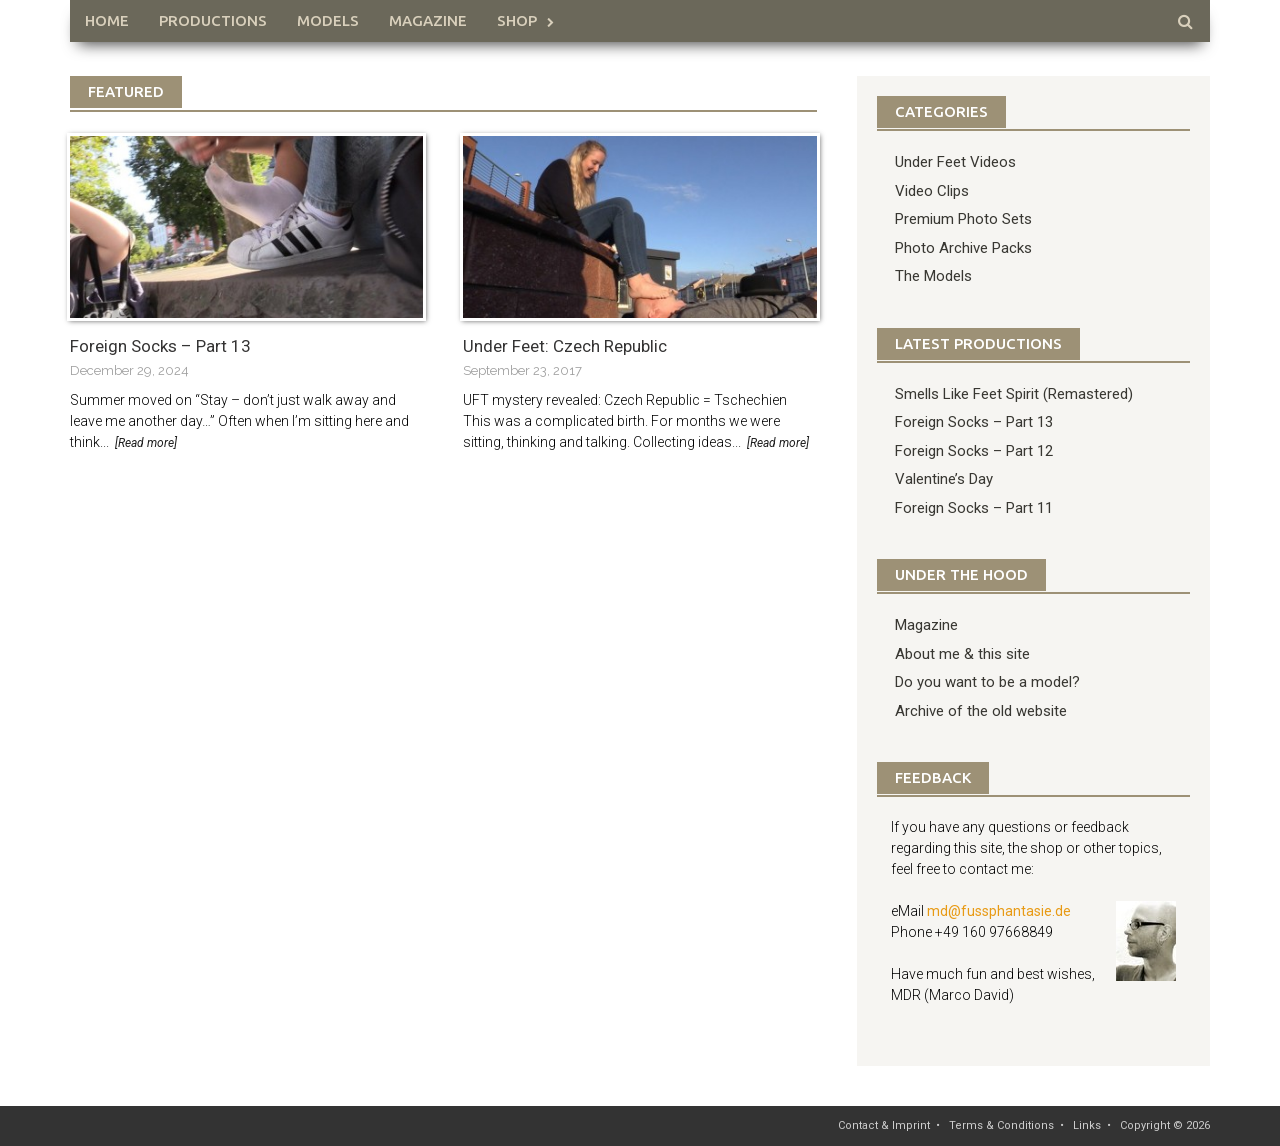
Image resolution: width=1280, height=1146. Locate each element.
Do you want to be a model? (987, 682)
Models (328, 20)
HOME (107, 20)
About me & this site (962, 654)
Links (1087, 1125)
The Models (933, 276)
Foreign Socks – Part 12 (974, 451)
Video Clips (932, 191)
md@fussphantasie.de (999, 911)
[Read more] (146, 443)
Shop (517, 20)
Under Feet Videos (955, 162)
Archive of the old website (981, 711)
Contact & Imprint (884, 1125)
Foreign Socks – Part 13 (160, 346)
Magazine (428, 20)
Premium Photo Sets (963, 219)
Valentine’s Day (944, 479)
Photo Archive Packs (963, 248)
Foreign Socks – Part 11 (974, 508)
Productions (213, 20)
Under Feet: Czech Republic (565, 346)
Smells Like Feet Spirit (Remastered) (1014, 394)
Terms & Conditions (1001, 1125)
